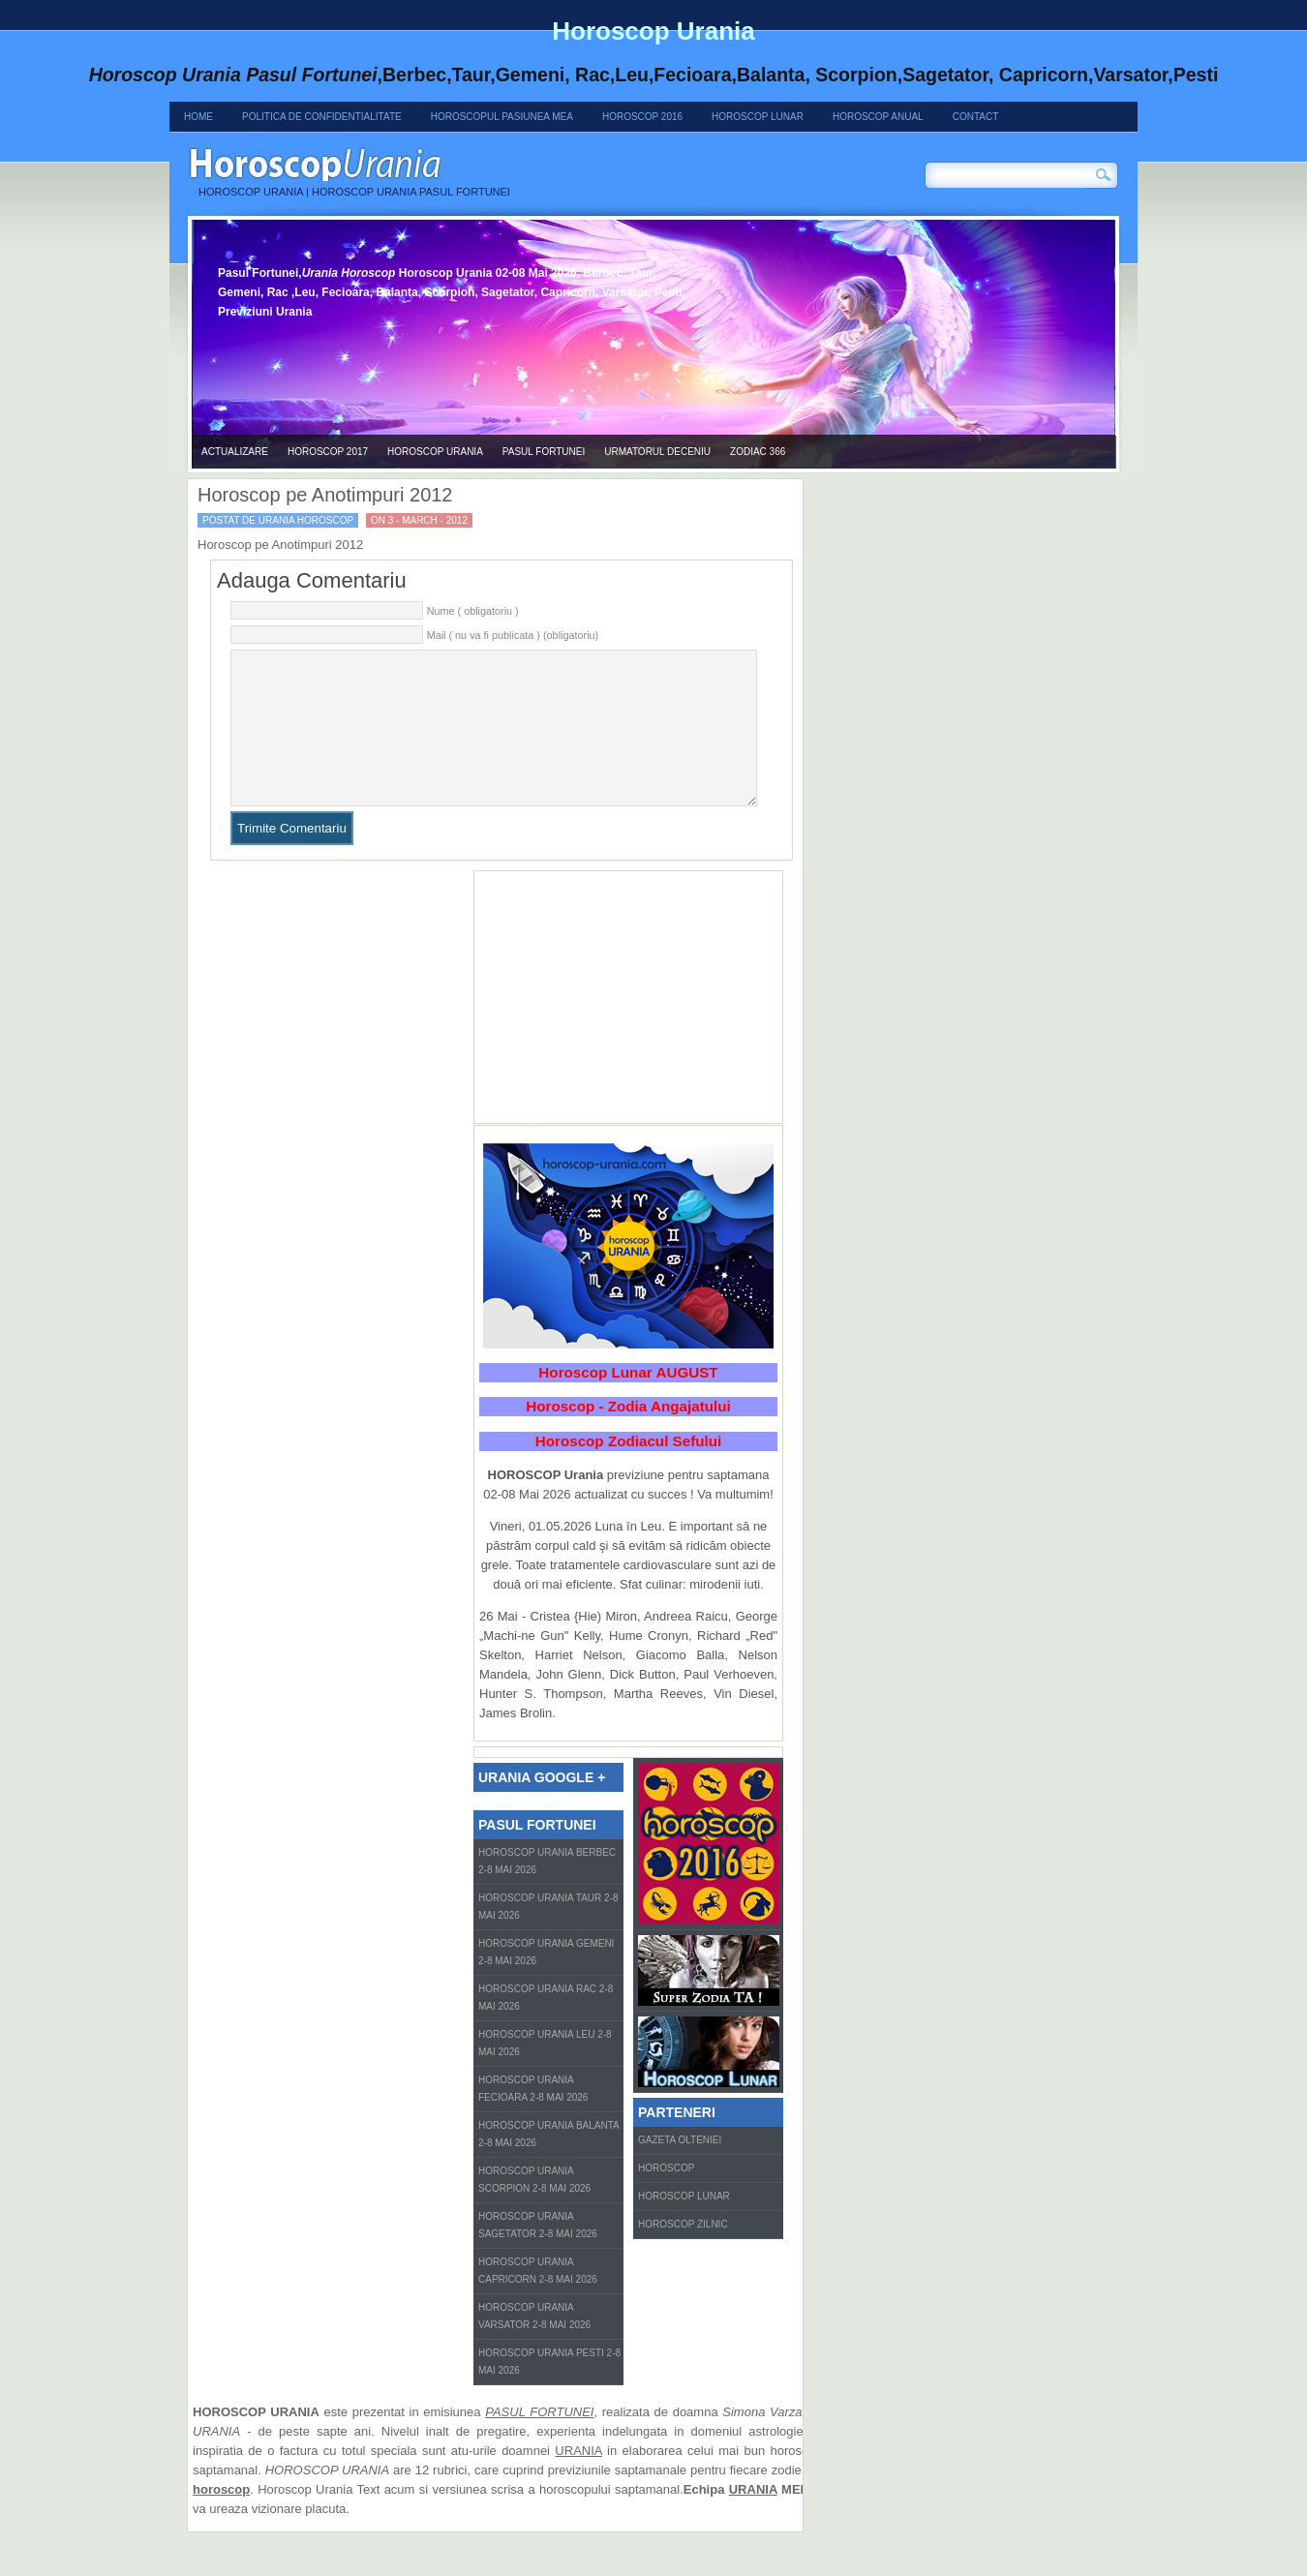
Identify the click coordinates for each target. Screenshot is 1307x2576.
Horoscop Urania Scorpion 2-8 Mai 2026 (534, 2209)
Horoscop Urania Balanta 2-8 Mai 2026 (549, 2163)
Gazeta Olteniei (679, 2169)
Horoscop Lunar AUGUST (627, 1401)
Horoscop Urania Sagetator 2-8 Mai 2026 (537, 2254)
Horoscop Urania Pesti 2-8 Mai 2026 (549, 2391)
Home (198, 116)
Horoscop (666, 2197)
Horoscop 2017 (328, 451)
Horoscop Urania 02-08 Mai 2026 (469, 161)
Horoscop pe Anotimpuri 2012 (325, 494)
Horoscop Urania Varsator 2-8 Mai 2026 (534, 2345)
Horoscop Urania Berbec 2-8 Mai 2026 (547, 1890)
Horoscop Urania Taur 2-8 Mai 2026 (548, 1936)
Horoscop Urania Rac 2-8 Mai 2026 (545, 2027)
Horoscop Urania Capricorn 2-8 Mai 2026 (537, 2300)
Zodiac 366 (757, 451)
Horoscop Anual (878, 116)
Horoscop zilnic (683, 2253)
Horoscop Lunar (758, 116)
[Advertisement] (628, 1026)
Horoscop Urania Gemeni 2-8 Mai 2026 (546, 1981)
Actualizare (234, 451)
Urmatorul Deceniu (657, 451)
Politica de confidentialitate (322, 116)
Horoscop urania (435, 451)
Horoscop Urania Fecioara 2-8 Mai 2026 (533, 2118)
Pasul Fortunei (543, 451)
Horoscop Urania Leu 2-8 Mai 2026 (545, 2072)
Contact (976, 116)
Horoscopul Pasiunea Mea (502, 116)
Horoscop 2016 (642, 116)
